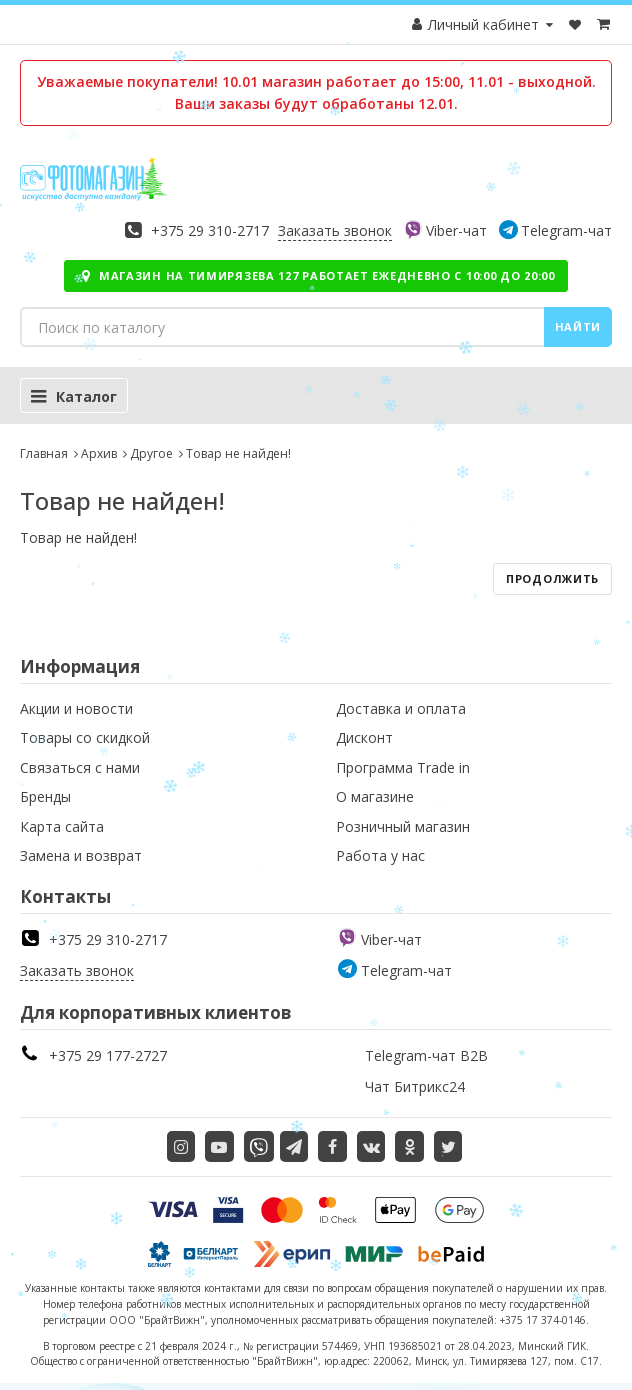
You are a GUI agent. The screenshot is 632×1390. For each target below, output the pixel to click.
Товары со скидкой (85, 737)
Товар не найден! (238, 453)
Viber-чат (456, 230)
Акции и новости (76, 708)
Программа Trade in (403, 767)
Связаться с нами (80, 767)
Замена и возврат (81, 855)
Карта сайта (62, 826)
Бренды (45, 796)
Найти (578, 326)
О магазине (375, 796)
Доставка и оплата (401, 708)
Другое (151, 453)
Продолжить (552, 578)
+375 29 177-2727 (108, 1055)
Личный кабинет (483, 24)
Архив (99, 453)
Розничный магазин (403, 826)
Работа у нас (380, 855)
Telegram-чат (566, 230)
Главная (44, 453)
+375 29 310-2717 (210, 230)
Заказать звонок (335, 230)
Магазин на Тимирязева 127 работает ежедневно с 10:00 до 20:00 (315, 275)
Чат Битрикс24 (415, 1086)
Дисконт (364, 737)
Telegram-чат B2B (426, 1055)
